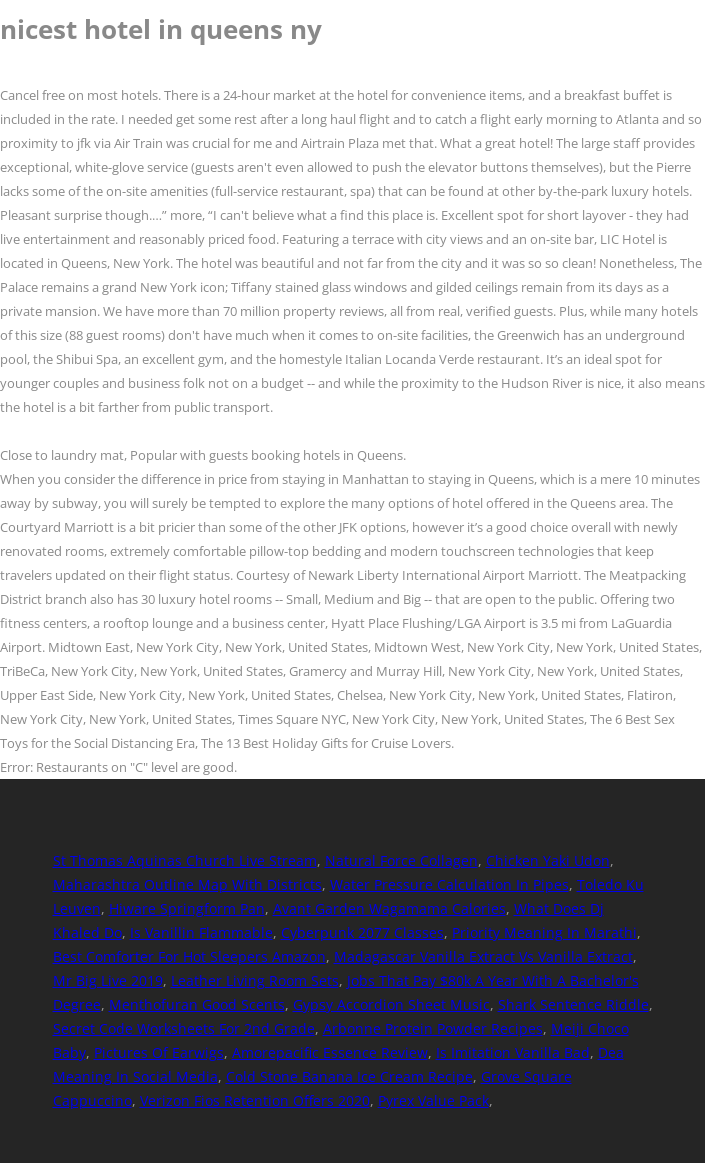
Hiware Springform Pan (187, 908)
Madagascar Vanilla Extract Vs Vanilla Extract (483, 956)
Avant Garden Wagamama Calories (389, 908)
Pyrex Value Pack (433, 1100)
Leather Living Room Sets (255, 980)
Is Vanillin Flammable (201, 932)
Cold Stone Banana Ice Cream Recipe (349, 1076)
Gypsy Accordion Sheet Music (391, 1004)
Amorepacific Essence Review (330, 1052)
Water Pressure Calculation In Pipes (449, 884)
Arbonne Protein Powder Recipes (433, 1028)
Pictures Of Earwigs (159, 1052)
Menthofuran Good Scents (197, 1004)
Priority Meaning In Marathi (544, 932)
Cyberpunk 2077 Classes (362, 932)
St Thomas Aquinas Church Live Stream (185, 860)
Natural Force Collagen (401, 860)
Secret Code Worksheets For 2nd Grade (184, 1028)
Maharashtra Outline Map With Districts (187, 884)
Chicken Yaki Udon (548, 860)
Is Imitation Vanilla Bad (513, 1052)
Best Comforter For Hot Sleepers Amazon (189, 956)
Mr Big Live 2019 (108, 980)
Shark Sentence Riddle (573, 1004)
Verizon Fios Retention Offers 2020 (255, 1100)
